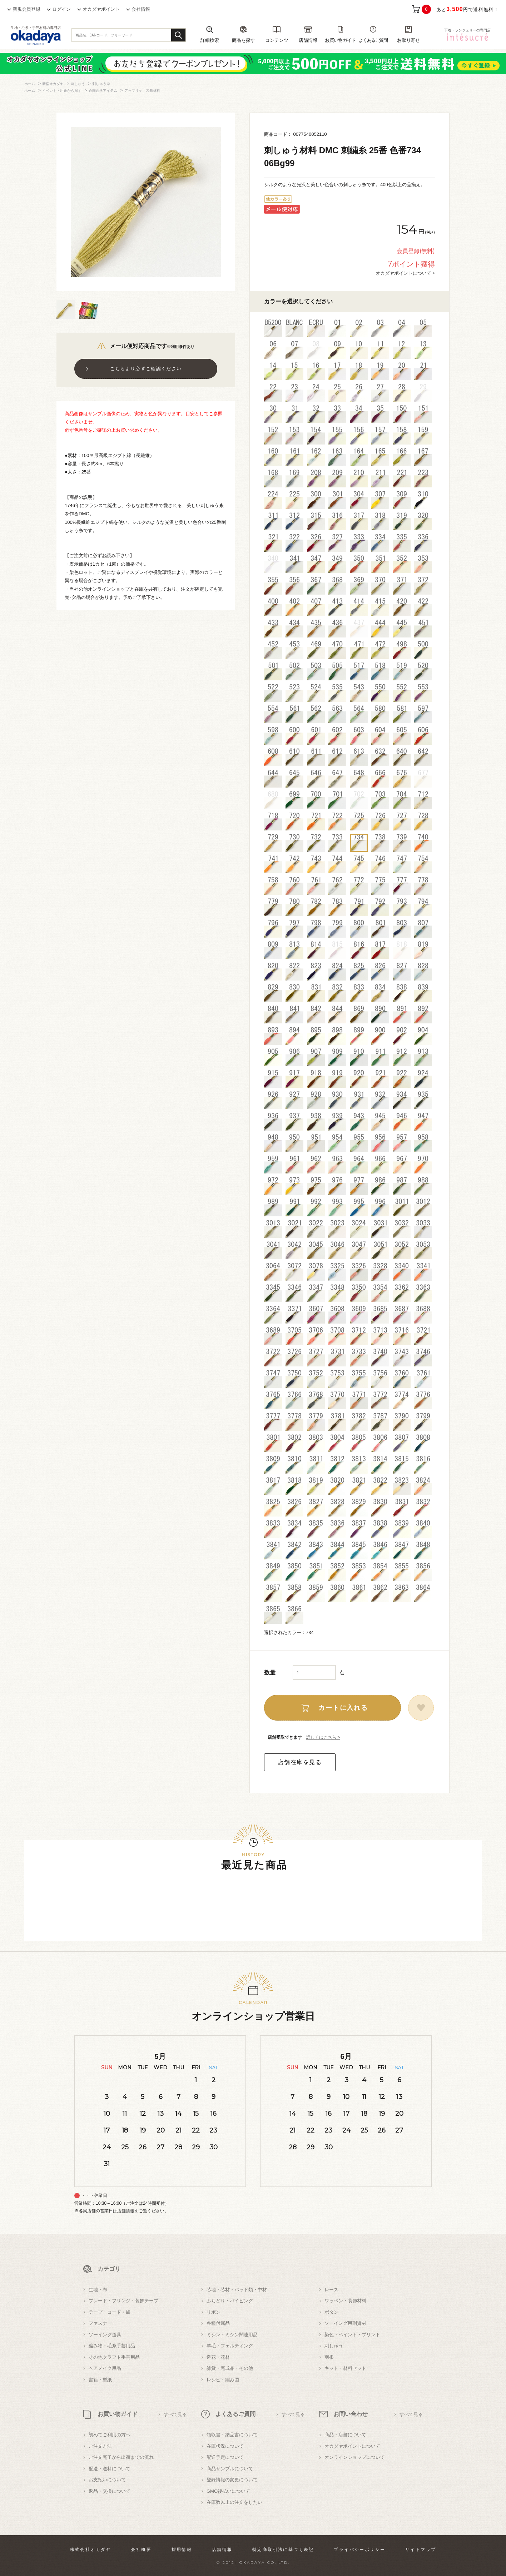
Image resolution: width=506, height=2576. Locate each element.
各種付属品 (218, 2323)
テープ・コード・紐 (109, 2312)
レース (331, 2289)
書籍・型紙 (100, 2379)
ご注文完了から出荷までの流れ (121, 2457)
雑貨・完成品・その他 (230, 2368)
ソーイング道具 (105, 2334)
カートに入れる (343, 1707)
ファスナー (100, 2323)
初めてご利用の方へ (109, 2434)
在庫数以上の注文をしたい (234, 2502)
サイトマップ (420, 2549)
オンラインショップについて (354, 2457)
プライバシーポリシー (359, 2549)
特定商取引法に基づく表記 (283, 2549)
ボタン (331, 2312)
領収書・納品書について (232, 2434)
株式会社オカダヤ (90, 2549)
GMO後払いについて (228, 2491)
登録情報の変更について (232, 2479)
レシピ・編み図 (223, 2379)
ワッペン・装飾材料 (345, 2300)
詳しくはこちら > (323, 1737)
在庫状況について (225, 2446)
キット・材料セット (345, 2368)
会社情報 (141, 9)
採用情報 (182, 2549)
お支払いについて (107, 2479)
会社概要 (141, 2549)
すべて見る (175, 2414)
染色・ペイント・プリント (352, 2334)
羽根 (329, 2357)
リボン (213, 2312)
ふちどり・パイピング (230, 2300)
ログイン (61, 9)
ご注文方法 (100, 2446)
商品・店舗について (345, 2434)
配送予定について (225, 2457)
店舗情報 (125, 2210)
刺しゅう (333, 2345)
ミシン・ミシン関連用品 (232, 2334)
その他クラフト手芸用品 (114, 2357)
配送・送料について (109, 2468)
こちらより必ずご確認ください (146, 368)
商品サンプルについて (230, 2468)
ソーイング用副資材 (345, 2323)
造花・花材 (218, 2357)
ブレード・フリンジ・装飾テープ (123, 2300)
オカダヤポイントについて (352, 2446)
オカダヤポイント (101, 9)
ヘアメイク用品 (105, 2368)
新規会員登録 (26, 9)
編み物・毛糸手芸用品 (112, 2345)
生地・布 (98, 2289)
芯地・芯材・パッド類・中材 (237, 2289)
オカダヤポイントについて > (405, 273)
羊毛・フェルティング (230, 2345)
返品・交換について (109, 2491)
